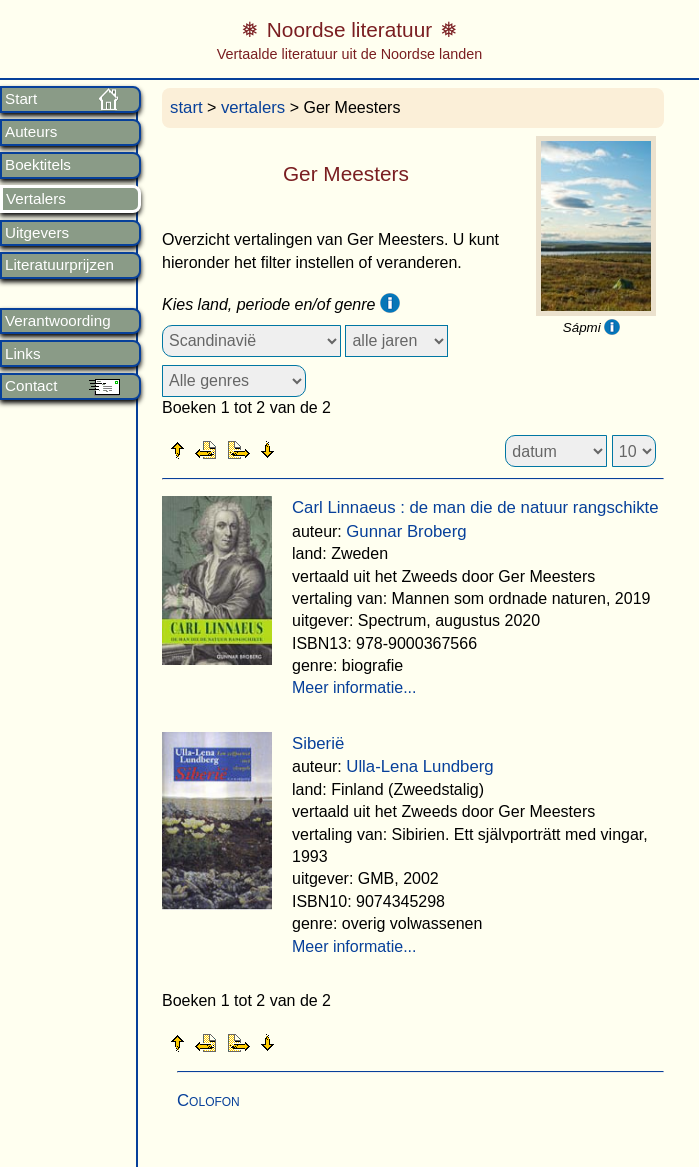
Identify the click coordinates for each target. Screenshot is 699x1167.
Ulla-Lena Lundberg (419, 766)
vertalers (253, 107)
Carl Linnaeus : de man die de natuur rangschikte (475, 507)
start (186, 107)
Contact (31, 386)
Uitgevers (37, 233)
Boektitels (38, 165)
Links (22, 354)
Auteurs (31, 132)
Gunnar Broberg (406, 531)
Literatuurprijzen (59, 265)
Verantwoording (58, 321)
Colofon (208, 1100)
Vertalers (36, 199)
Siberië (318, 743)
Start (21, 99)
